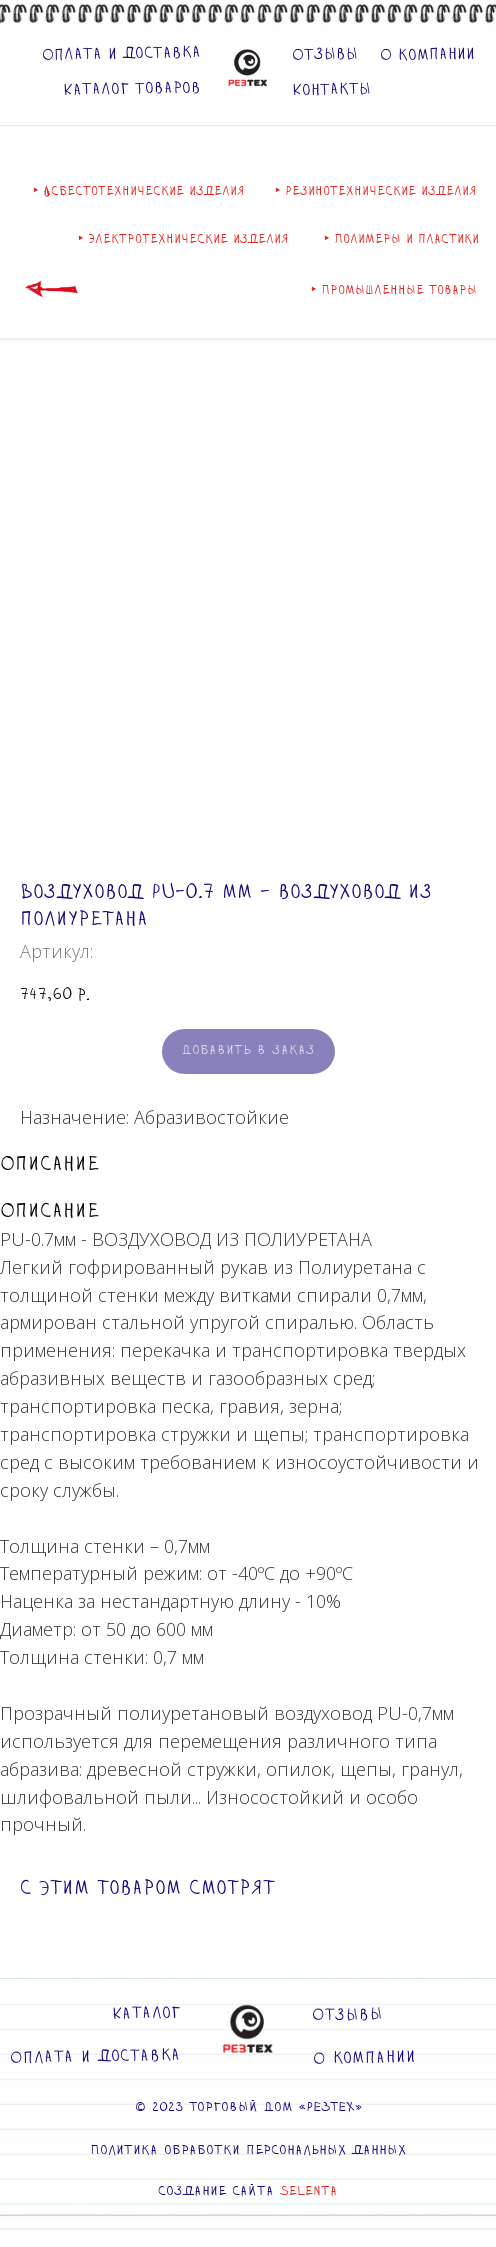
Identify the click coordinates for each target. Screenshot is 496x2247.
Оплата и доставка (121, 54)
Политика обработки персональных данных (248, 2151)
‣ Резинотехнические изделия (376, 191)
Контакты (331, 90)
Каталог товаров (132, 88)
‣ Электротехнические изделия (183, 239)
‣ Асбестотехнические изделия (139, 191)
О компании (427, 55)
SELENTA (309, 2192)
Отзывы (325, 55)
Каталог (146, 2014)
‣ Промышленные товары (394, 290)
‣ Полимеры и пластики (401, 239)
